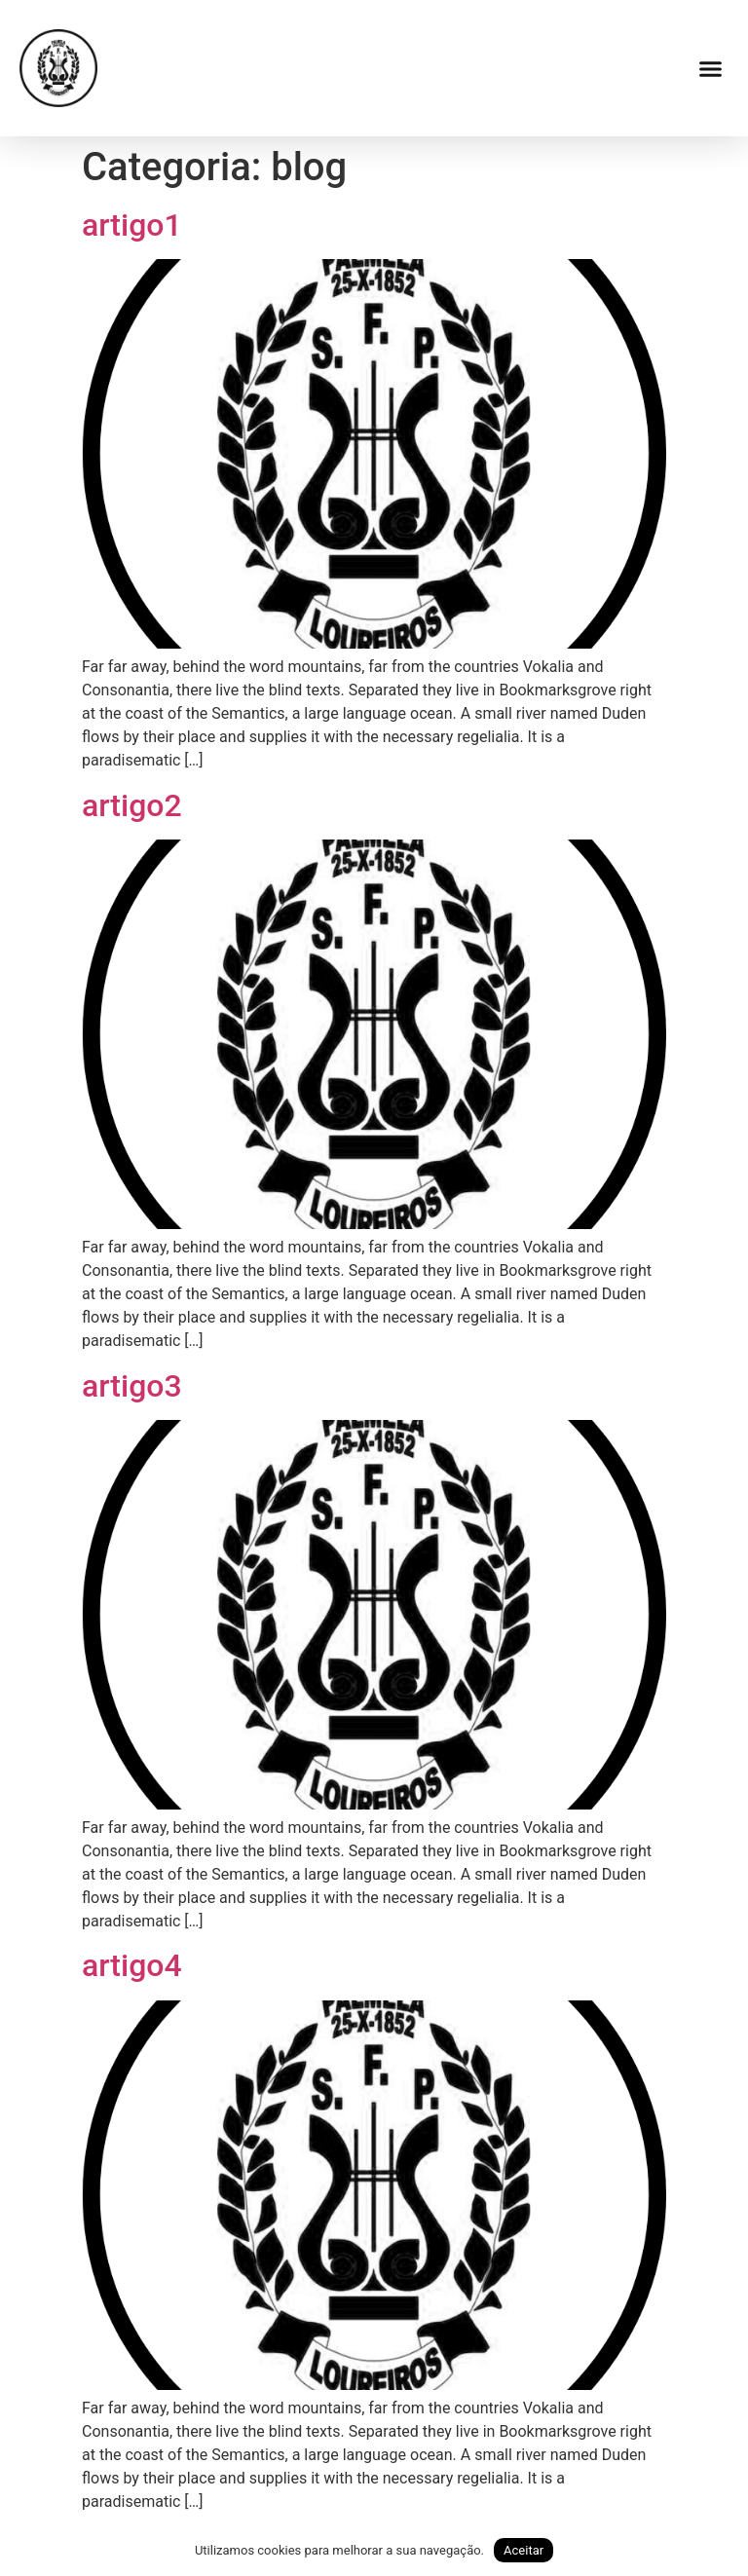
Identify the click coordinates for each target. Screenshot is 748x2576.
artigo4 (132, 1965)
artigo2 (132, 805)
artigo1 (132, 224)
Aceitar (523, 2550)
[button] (710, 68)
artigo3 (132, 1385)
